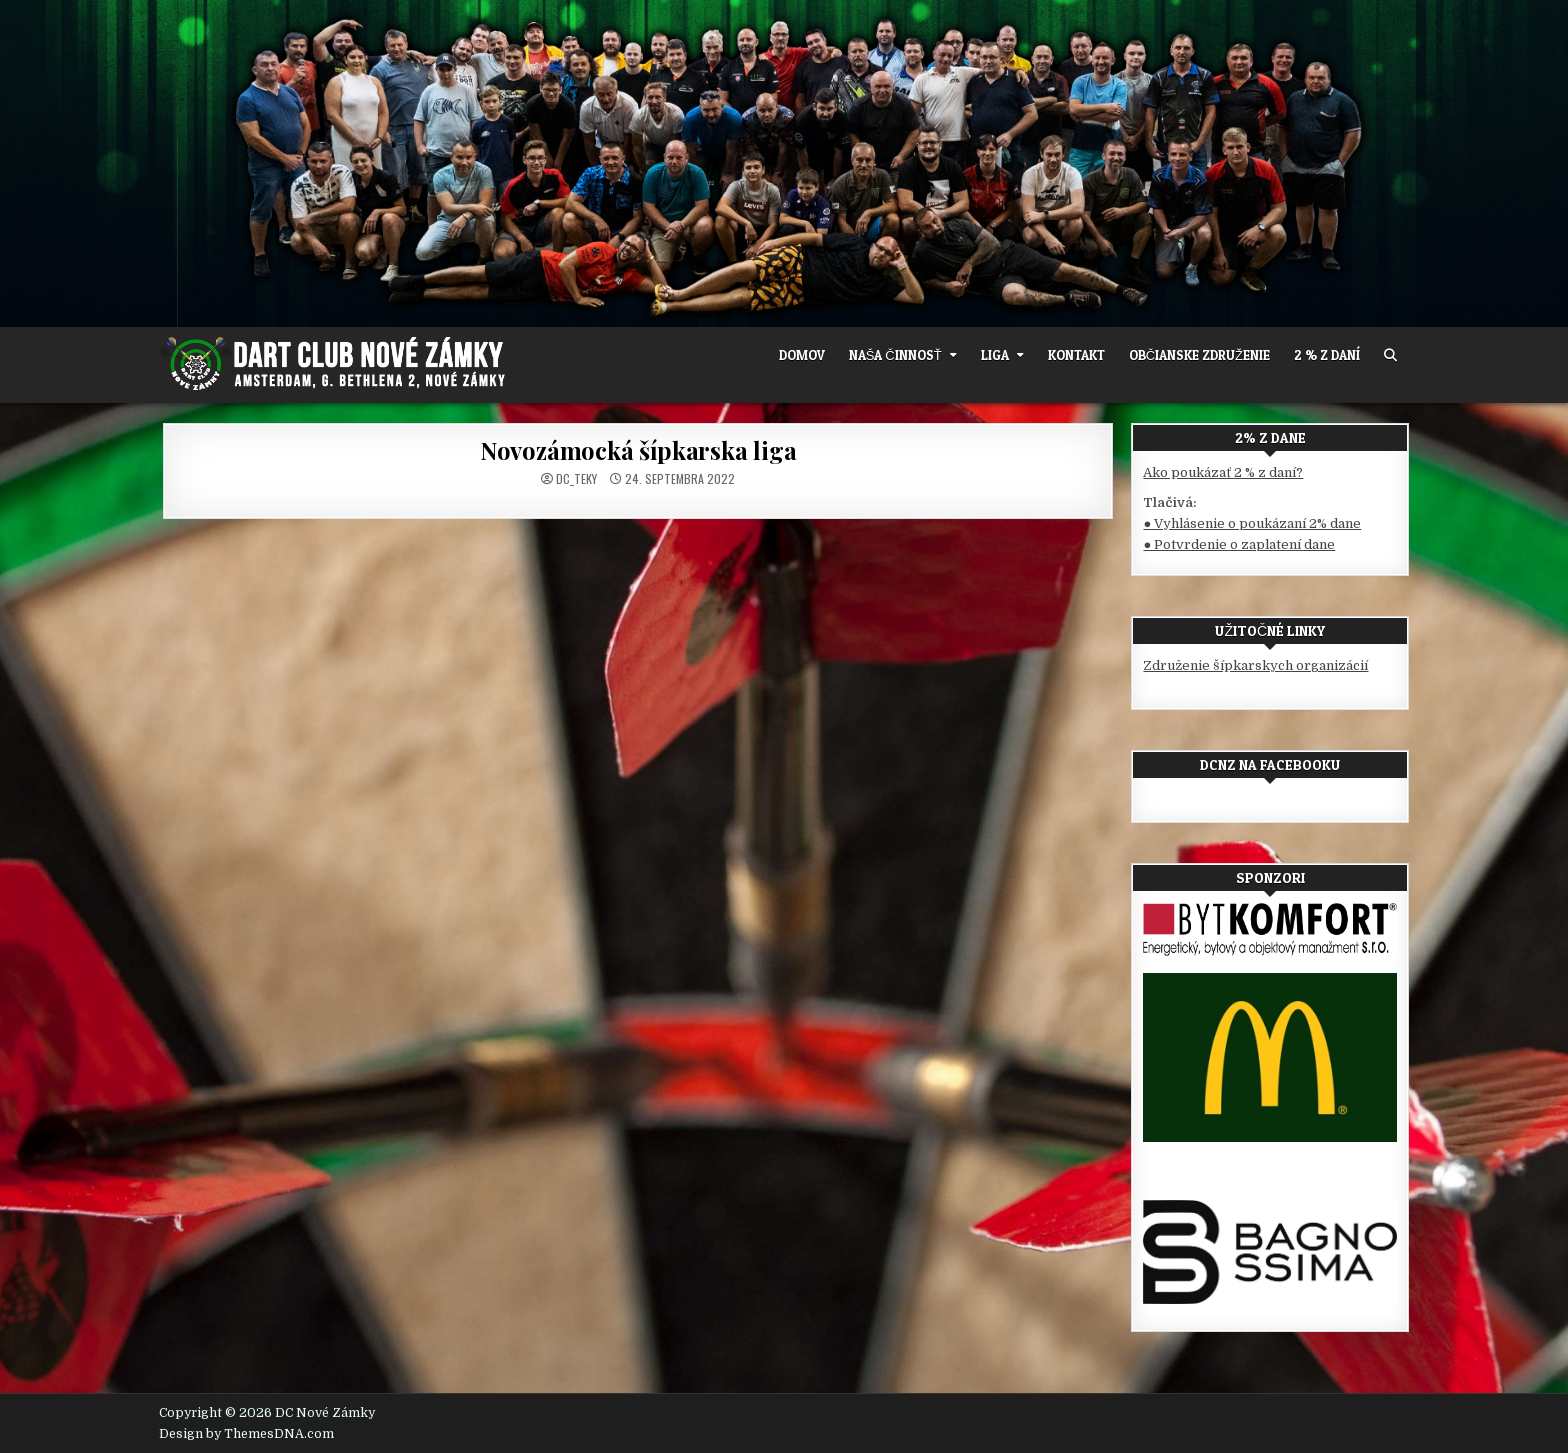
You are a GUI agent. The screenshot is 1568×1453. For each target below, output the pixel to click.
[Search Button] (1390, 355)
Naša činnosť (895, 355)
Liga (995, 355)
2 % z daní (1327, 355)
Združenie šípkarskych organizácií (1255, 665)
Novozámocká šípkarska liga (638, 450)
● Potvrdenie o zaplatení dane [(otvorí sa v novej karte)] (1239, 544)
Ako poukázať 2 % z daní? (1223, 472)
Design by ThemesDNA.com (246, 1434)
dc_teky (576, 479)
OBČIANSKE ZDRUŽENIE (1199, 355)
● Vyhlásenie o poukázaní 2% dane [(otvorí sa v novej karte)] (1252, 523)
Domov (802, 355)
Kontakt (1076, 355)
